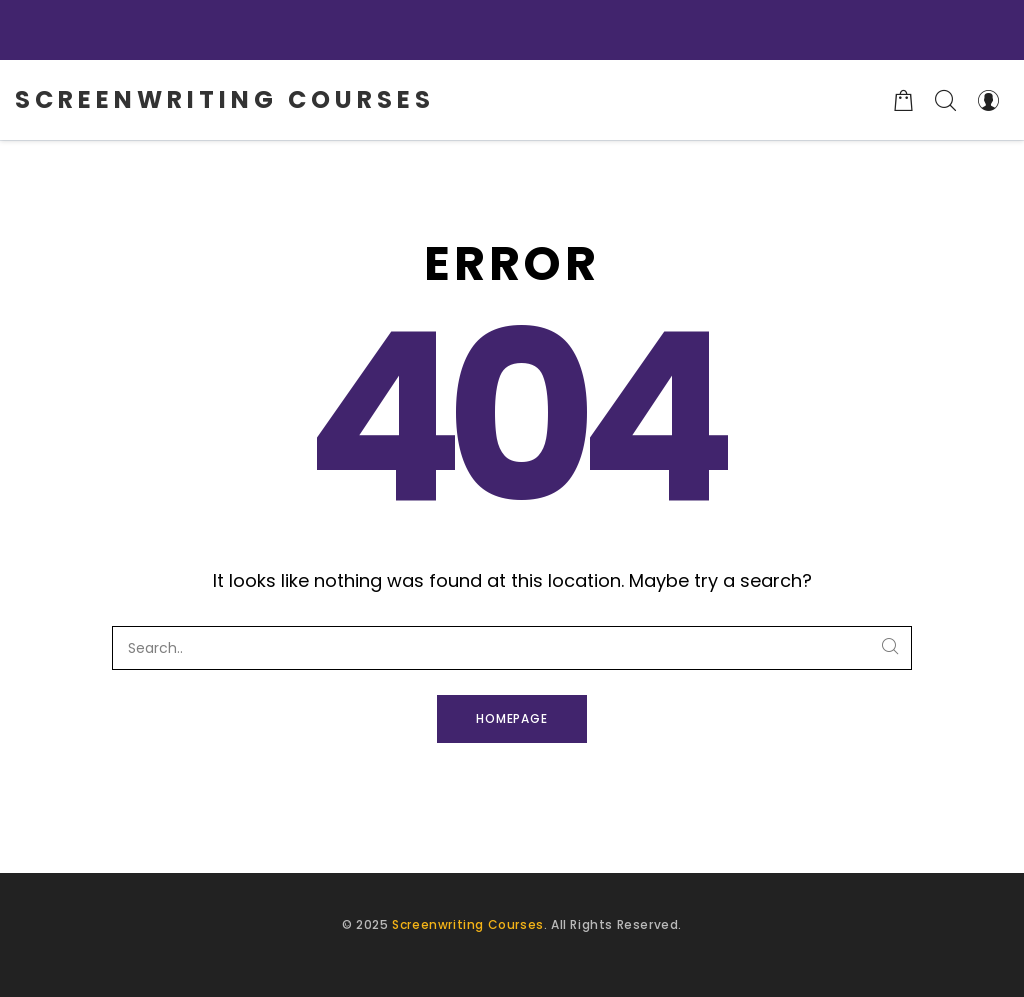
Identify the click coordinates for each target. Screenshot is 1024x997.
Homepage (512, 718)
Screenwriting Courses (468, 924)
